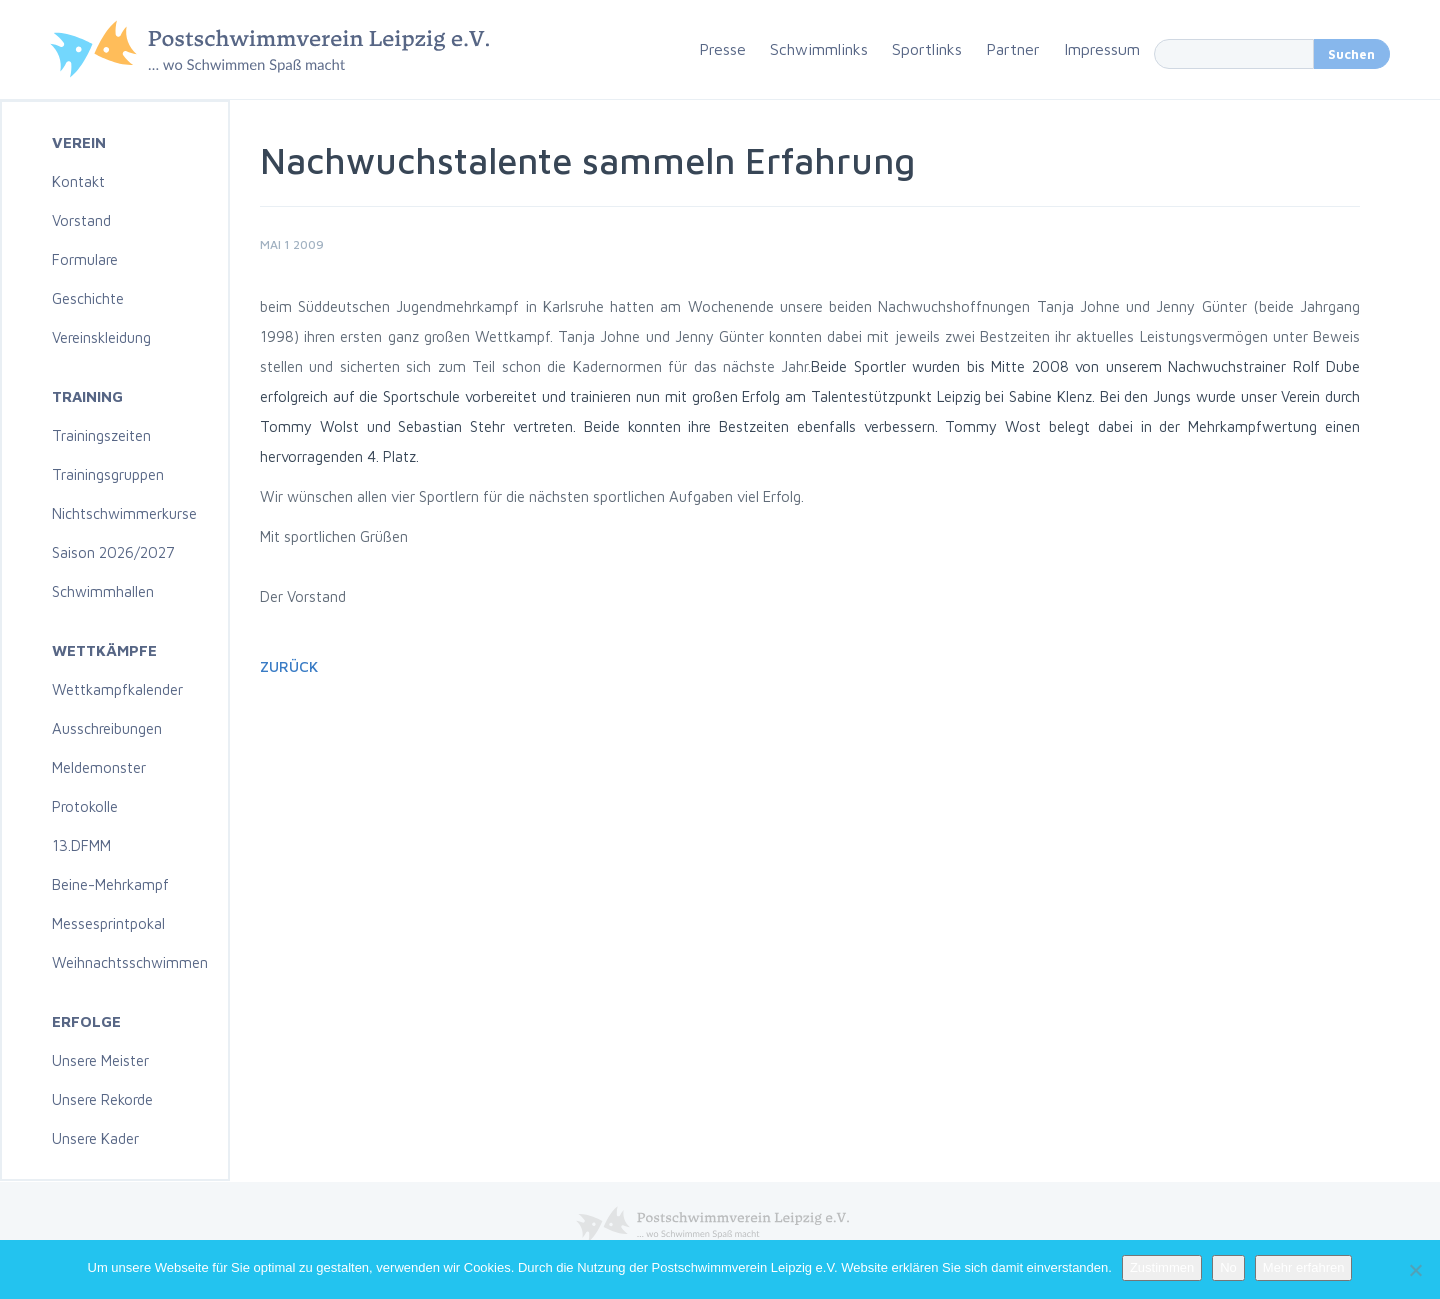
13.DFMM (81, 845)
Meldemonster (99, 767)
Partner (1013, 49)
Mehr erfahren (1304, 1267)
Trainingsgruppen (108, 474)
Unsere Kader (95, 1138)
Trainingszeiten (101, 435)
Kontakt (78, 181)
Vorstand (81, 220)
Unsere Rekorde (102, 1099)
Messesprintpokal (108, 923)
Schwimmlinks (819, 49)
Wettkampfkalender (117, 689)
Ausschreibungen (107, 728)
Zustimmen (1162, 1267)
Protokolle (85, 806)
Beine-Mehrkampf (110, 884)
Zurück (289, 666)
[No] (1415, 1270)
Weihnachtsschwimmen (130, 962)
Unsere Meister (100, 1060)
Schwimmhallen (103, 591)
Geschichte (88, 298)
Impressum (1102, 49)
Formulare (85, 259)
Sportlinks (927, 49)
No (1228, 1267)
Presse (722, 49)
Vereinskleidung (101, 337)
